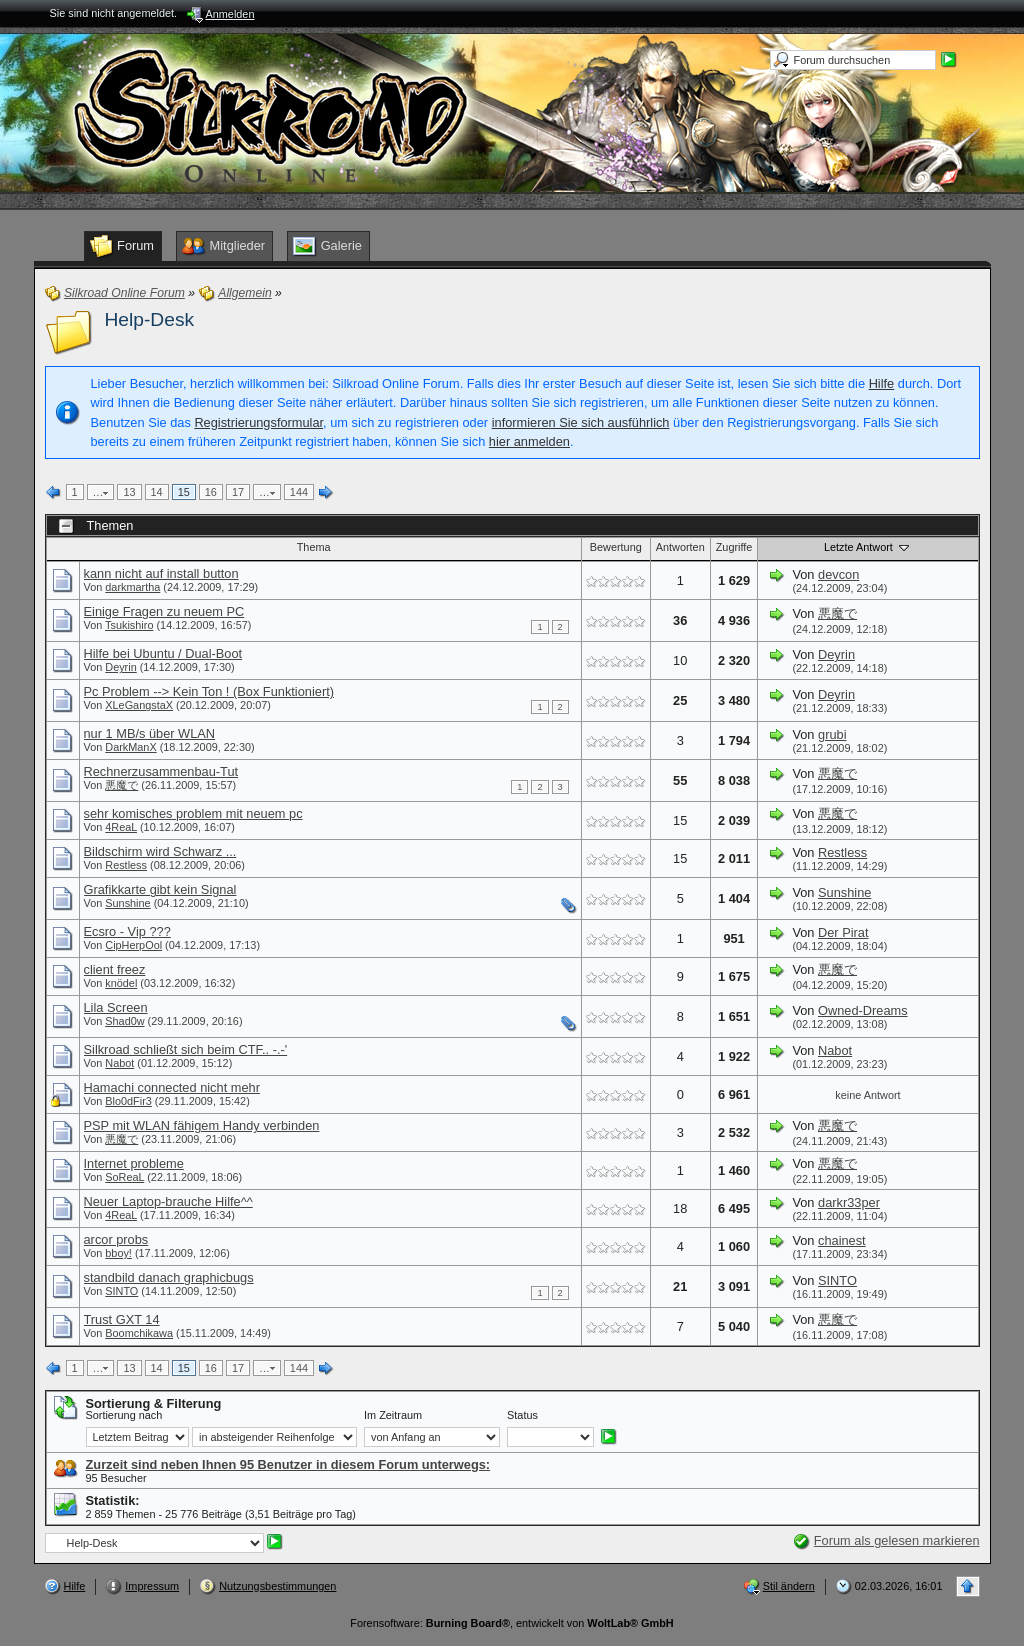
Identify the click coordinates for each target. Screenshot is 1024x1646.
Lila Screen (116, 1007)
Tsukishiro (129, 625)
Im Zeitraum (393, 1415)
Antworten (680, 547)
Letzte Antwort (868, 547)
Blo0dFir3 (128, 1101)
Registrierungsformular (258, 422)
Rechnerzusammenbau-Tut (161, 771)
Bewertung (616, 547)
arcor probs (116, 1239)
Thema (314, 547)
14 (157, 492)
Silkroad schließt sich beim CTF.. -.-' (186, 1049)
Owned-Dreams (863, 1010)
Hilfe (882, 383)
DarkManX (130, 747)
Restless (126, 865)
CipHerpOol (133, 945)
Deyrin (120, 667)
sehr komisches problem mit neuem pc (193, 813)
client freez (115, 969)
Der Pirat (843, 932)
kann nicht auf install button (161, 573)
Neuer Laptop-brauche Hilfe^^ (168, 1201)
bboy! (118, 1253)
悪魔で (837, 613)
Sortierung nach (124, 1415)
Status (522, 1415)
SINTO (121, 1291)
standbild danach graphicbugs (169, 1277)
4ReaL (121, 827)
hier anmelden (529, 441)
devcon (838, 574)
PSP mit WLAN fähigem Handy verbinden (202, 1125)
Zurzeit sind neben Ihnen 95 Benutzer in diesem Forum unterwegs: (288, 1464)
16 (211, 492)
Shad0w (124, 1021)
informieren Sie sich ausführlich (581, 422)
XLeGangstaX (139, 705)
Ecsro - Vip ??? (127, 931)
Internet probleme (134, 1163)
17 (238, 492)
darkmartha (132, 587)
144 (299, 492)
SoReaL (124, 1177)
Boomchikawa (139, 1333)
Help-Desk (150, 319)
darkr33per (849, 1202)
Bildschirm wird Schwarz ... (160, 851)
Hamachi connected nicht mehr (172, 1087)
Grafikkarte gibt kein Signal (160, 889)
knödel (121, 983)
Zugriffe (734, 547)
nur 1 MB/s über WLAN (150, 733)
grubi (832, 734)
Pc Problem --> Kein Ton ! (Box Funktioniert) (209, 691)
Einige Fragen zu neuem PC (164, 611)
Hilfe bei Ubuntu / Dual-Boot (163, 653)
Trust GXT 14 (122, 1319)
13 (129, 492)
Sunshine (127, 903)
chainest (842, 1240)
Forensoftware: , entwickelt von (511, 1623)
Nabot (119, 1063)
